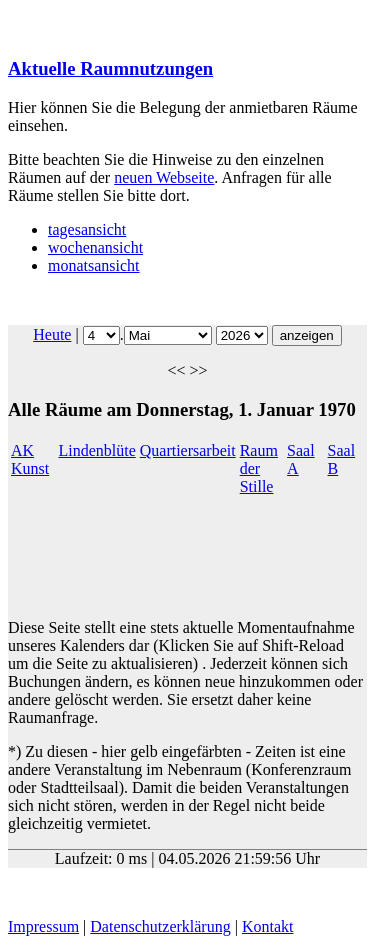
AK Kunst (30, 459)
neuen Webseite (164, 177)
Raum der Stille (259, 468)
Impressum (43, 926)
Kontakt (268, 926)
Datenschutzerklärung (160, 926)
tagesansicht (87, 229)
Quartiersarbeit (188, 450)
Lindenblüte (96, 450)
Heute (52, 334)
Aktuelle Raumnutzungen (110, 68)
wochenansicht (95, 247)
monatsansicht (94, 265)
